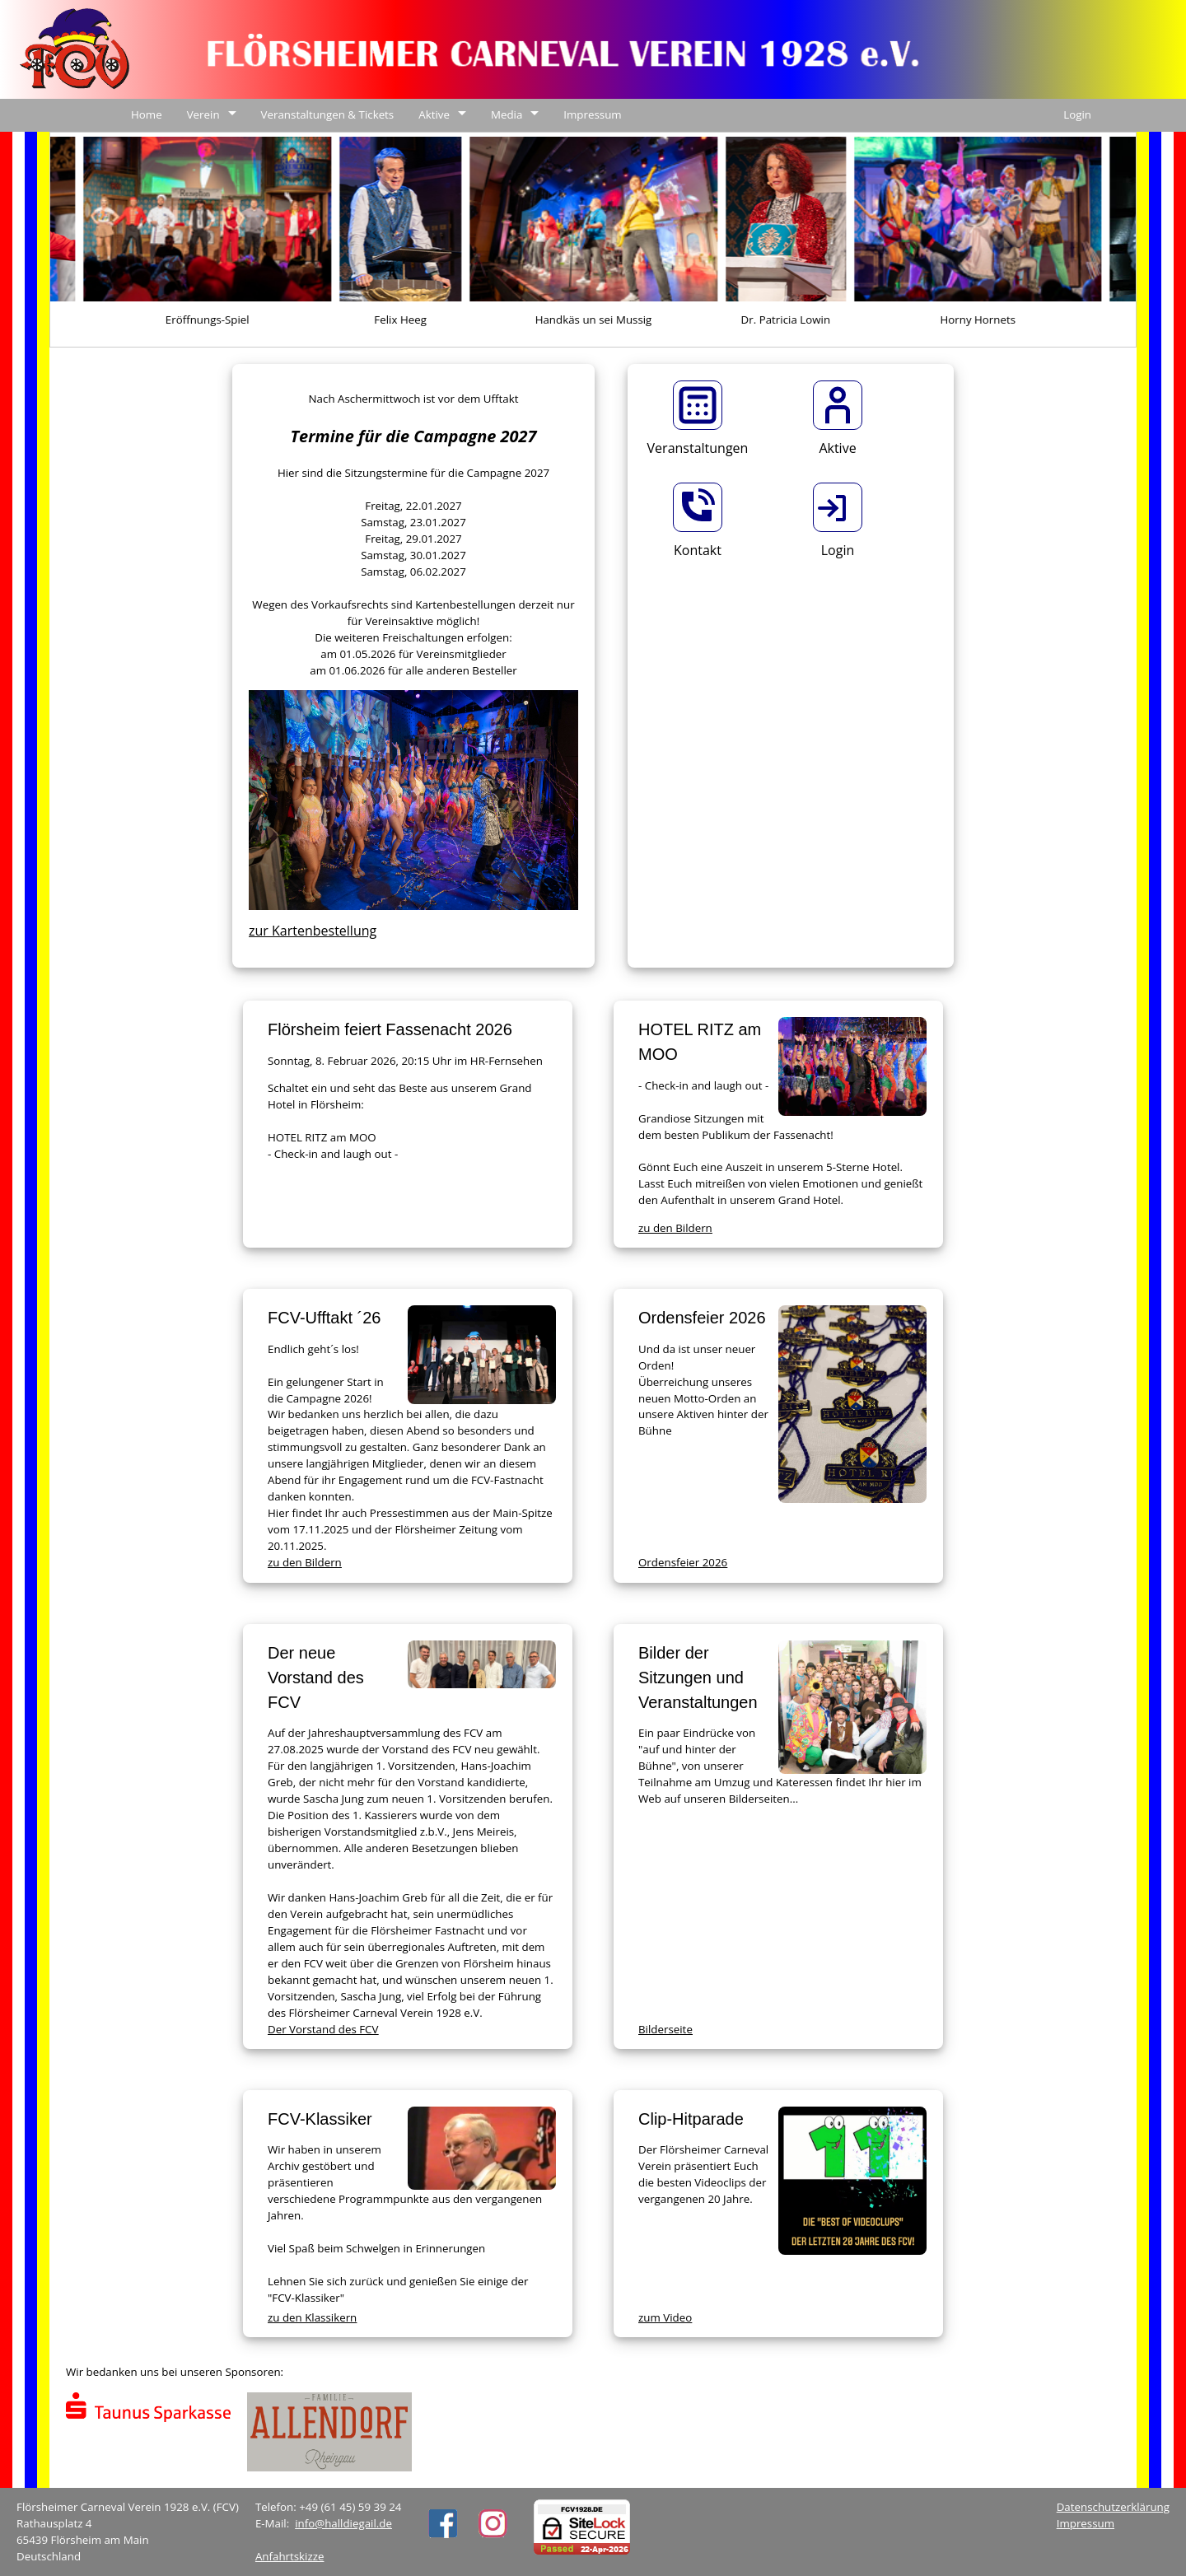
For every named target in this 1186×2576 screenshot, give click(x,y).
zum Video (665, 2317)
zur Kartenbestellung (312, 931)
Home (146, 114)
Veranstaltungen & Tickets (328, 114)
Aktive (434, 114)
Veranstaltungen (698, 448)
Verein (203, 114)
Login (1077, 114)
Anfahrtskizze (290, 2556)
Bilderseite (665, 2029)
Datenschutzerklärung (1113, 2506)
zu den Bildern (675, 1227)
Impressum (592, 114)
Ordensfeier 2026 (682, 1562)
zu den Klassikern (312, 2317)
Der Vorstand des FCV (323, 2029)
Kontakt (697, 550)
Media (506, 114)
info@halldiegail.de (343, 2523)
